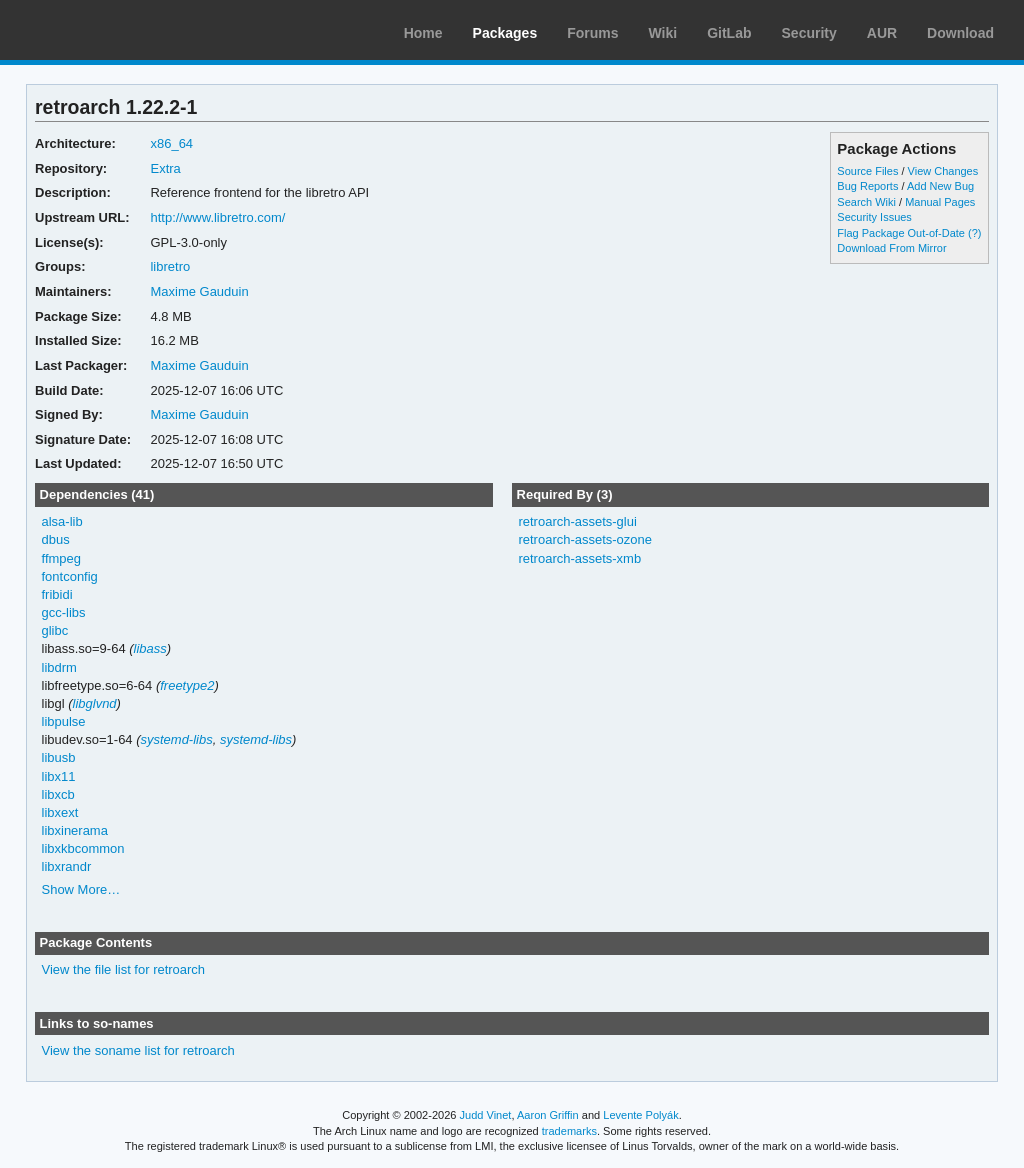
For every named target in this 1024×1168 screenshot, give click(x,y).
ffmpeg (61, 558)
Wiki (663, 33)
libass (150, 648)
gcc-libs (64, 612)
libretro (170, 266)
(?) (974, 233)
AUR (882, 33)
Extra (165, 168)
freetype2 (187, 685)
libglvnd (95, 703)
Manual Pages (940, 202)
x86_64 (171, 143)
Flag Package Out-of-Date (901, 233)
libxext (60, 812)
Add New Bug (940, 186)
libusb (59, 757)
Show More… (81, 889)
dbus (56, 539)
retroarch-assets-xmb (579, 558)
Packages (505, 33)
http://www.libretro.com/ (217, 217)
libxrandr (67, 866)
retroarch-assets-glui (577, 521)
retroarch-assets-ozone (585, 539)
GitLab (729, 33)
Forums (592, 33)
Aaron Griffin (548, 1115)
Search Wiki (866, 202)
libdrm (59, 667)
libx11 (59, 776)
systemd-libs (177, 739)
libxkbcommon (83, 848)
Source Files (867, 171)
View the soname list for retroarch (138, 1050)
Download (960, 33)
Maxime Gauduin (199, 291)
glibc (55, 630)
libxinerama (75, 830)
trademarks (569, 1131)
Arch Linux (110, 30)
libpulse (64, 721)
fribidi (57, 594)
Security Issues (874, 217)
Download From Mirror (891, 248)
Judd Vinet (486, 1115)
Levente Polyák (640, 1115)
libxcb (58, 794)
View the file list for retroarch (124, 969)
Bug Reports (867, 186)
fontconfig (70, 576)
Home (423, 33)
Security (809, 33)
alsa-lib (62, 521)
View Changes (943, 171)
